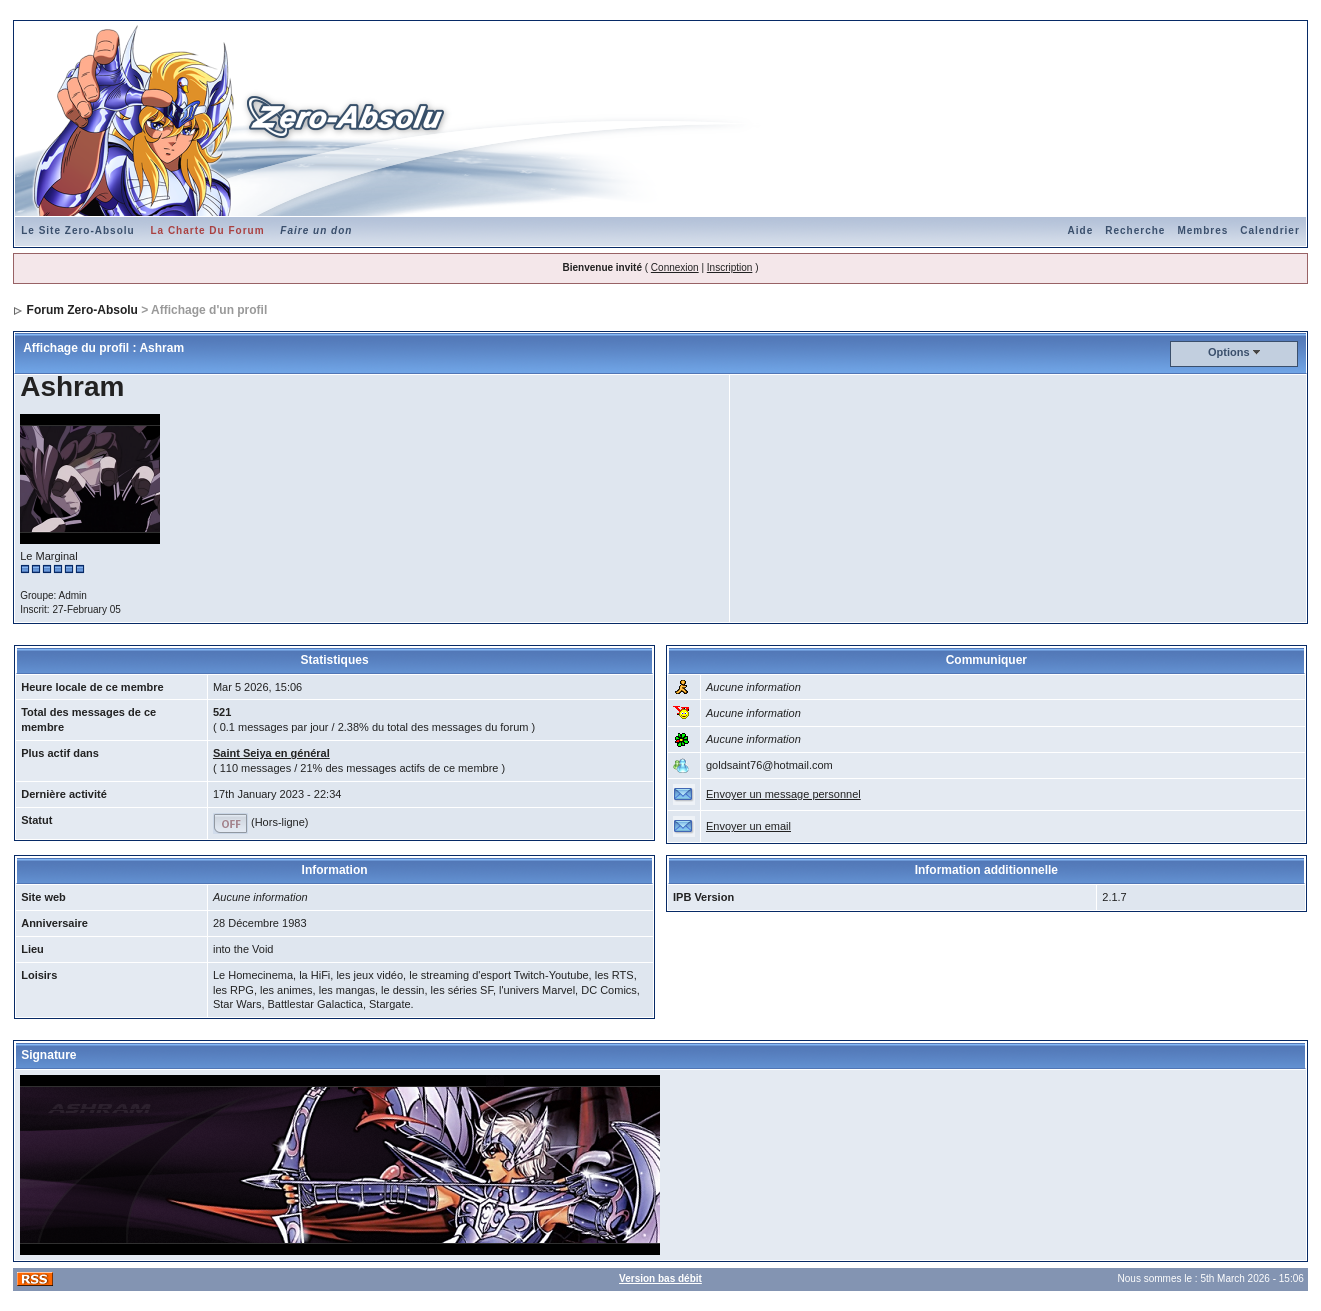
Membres (1202, 230)
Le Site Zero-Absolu (77, 230)
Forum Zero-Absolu (82, 310)
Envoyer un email (748, 826)
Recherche (1135, 230)
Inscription (730, 267)
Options (1229, 352)
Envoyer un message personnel (783, 794)
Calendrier (1269, 230)
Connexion (675, 267)
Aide (1081, 230)
